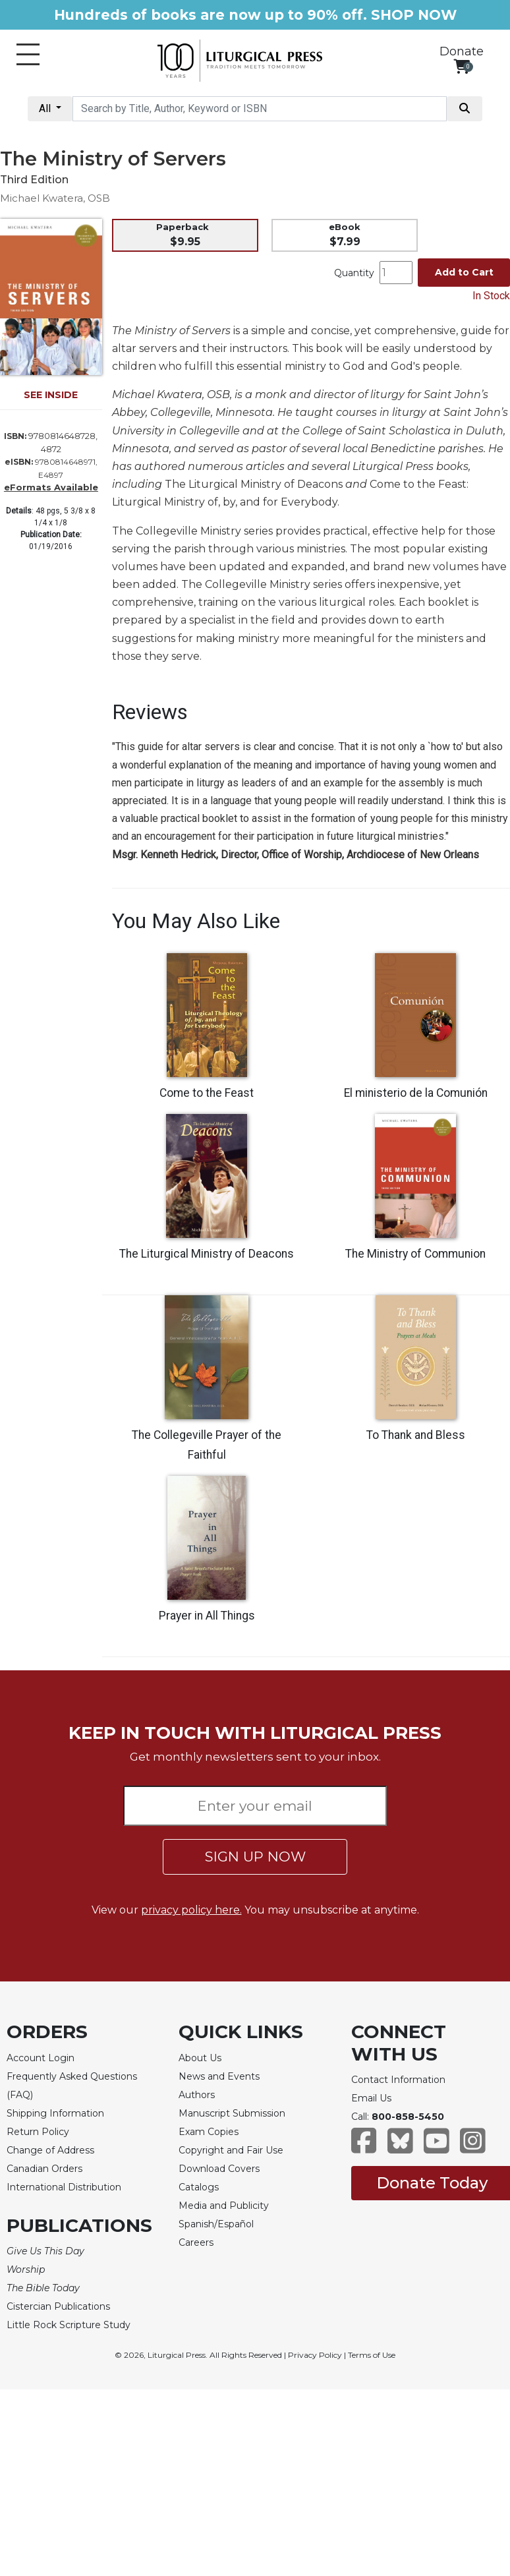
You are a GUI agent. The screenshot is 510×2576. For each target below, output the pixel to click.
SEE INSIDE (51, 395)
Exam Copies (209, 2132)
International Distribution (64, 2187)
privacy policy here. (191, 1910)
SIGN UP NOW (255, 1856)
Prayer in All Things (207, 1615)
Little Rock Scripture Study (68, 2325)
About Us (200, 2058)
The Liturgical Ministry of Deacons (206, 1253)
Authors (197, 2095)
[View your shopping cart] (461, 66)
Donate (461, 51)
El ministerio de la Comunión (416, 1092)
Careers (196, 2242)
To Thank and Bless (415, 1435)
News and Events (219, 2076)
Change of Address (50, 2150)
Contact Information (398, 2080)
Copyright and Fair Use (231, 2150)
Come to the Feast (206, 1092)
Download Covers (219, 2169)
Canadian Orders (44, 2169)
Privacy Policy (315, 2355)
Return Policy (38, 2132)
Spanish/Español (216, 2224)
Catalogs (199, 2187)
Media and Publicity (224, 2205)
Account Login (40, 2058)
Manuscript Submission (232, 2113)
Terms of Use (371, 2355)
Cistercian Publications (58, 2306)
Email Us (371, 2098)
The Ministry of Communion (415, 1253)
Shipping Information (55, 2113)
